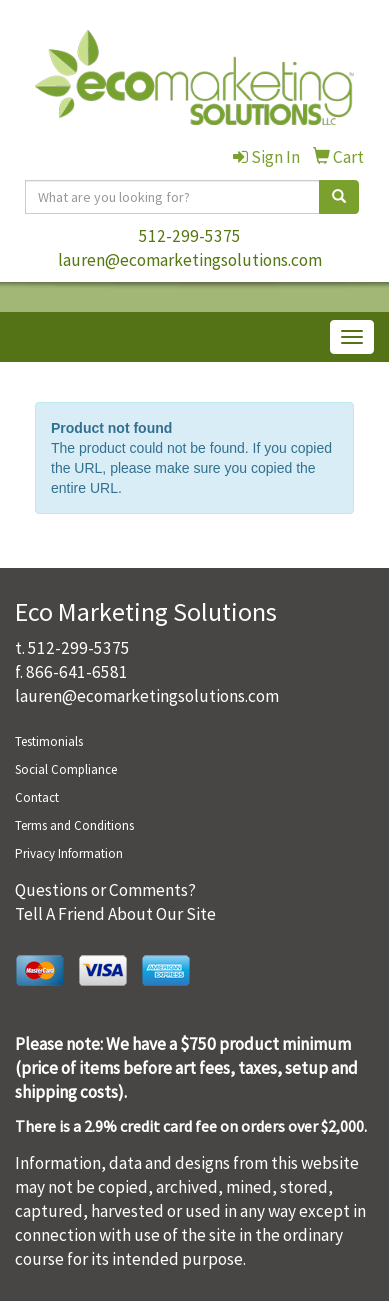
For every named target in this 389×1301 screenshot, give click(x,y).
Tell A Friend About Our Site (115, 914)
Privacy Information (69, 853)
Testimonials (49, 741)
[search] (339, 197)
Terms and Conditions (74, 825)
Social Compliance (66, 769)
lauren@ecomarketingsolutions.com (190, 260)
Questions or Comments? (105, 890)
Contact (37, 797)
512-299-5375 (190, 236)
